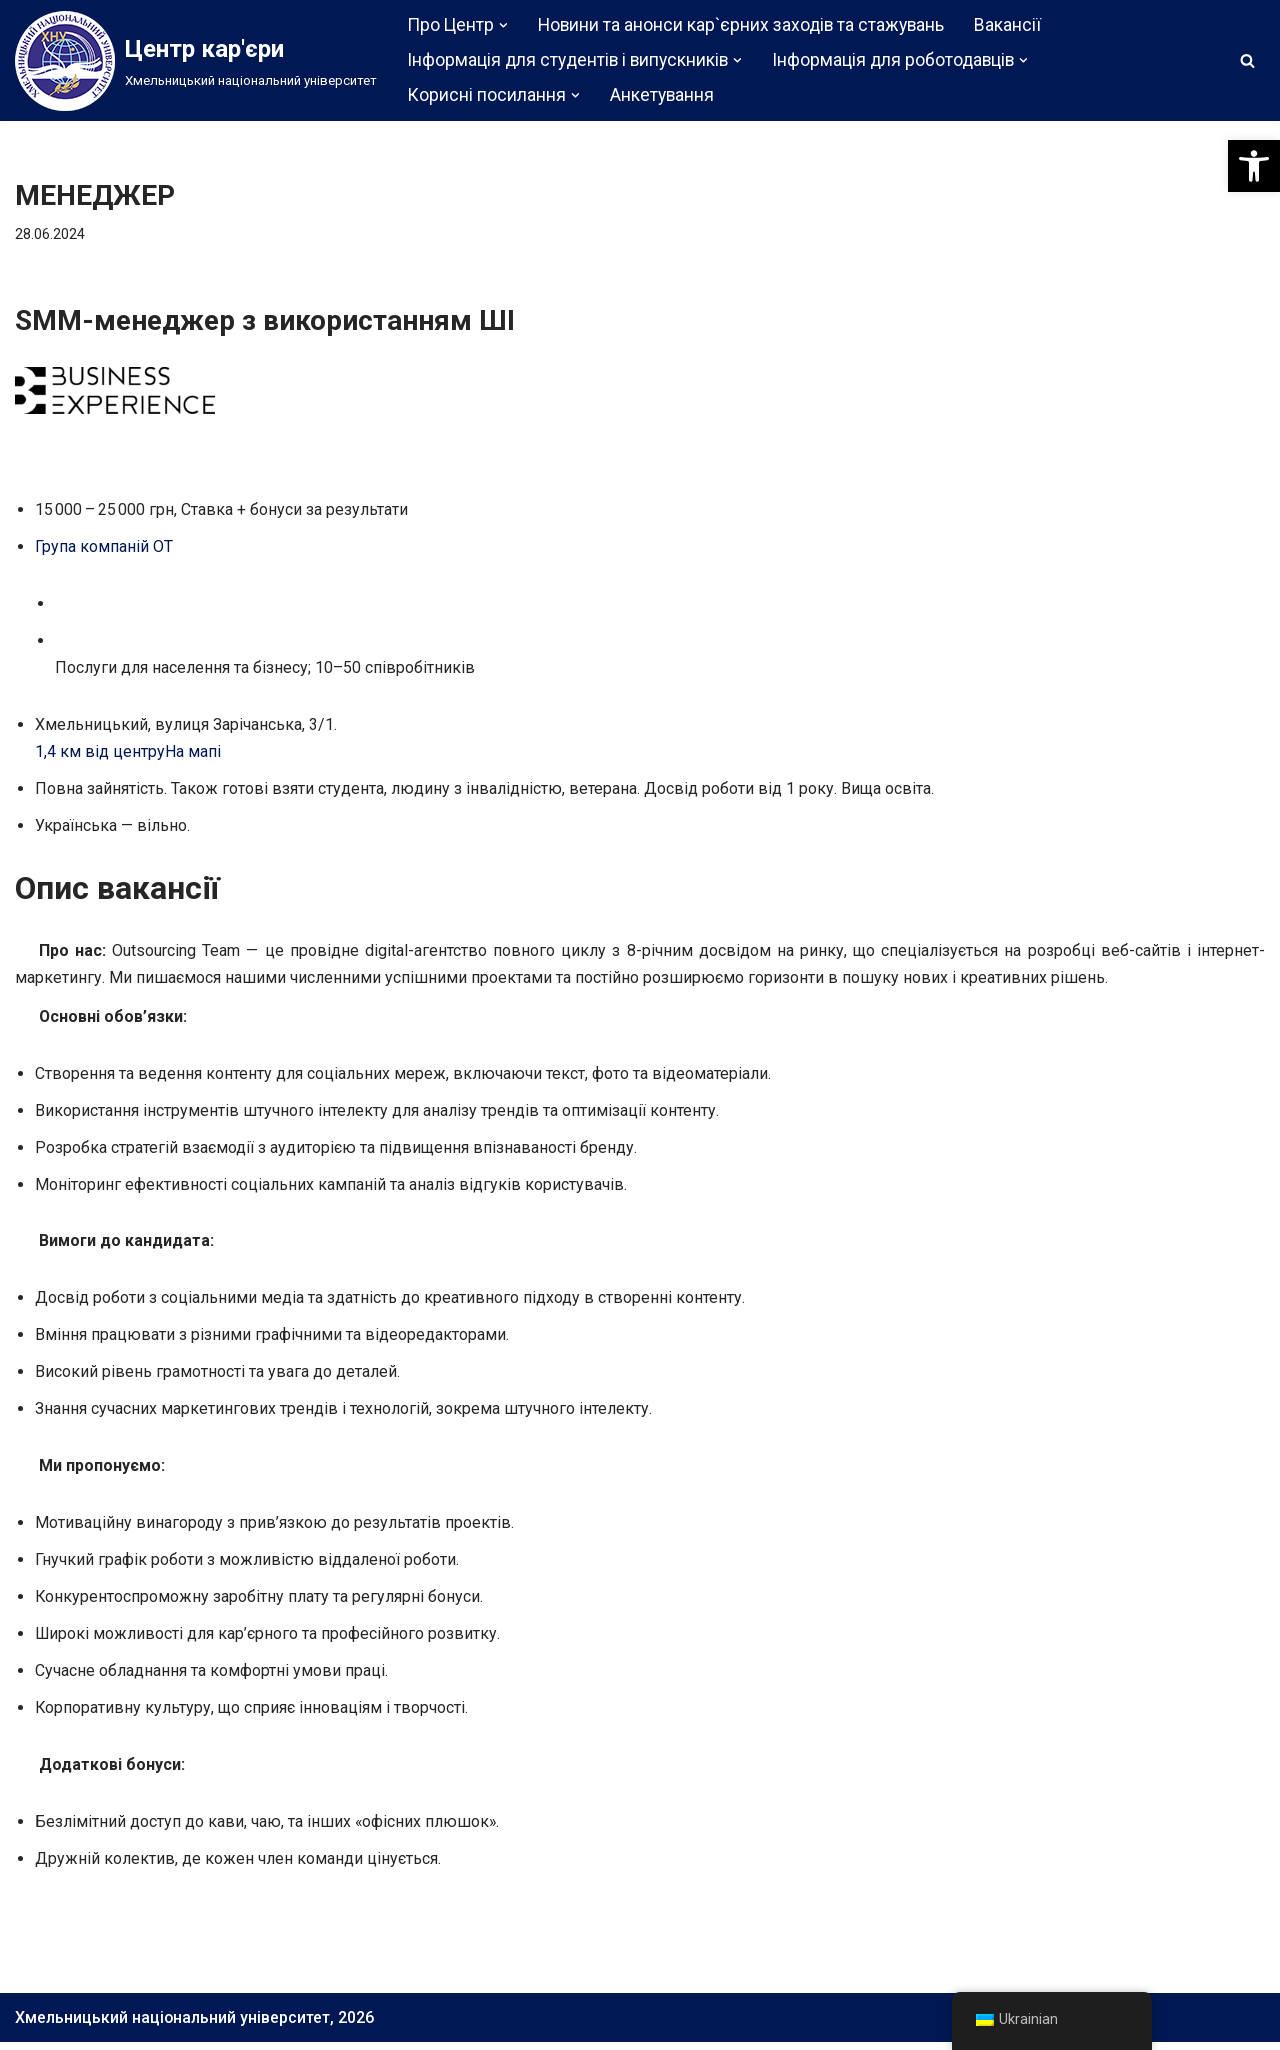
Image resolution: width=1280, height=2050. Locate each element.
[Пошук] (1247, 60)
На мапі (193, 753)
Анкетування (662, 95)
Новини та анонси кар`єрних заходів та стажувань (742, 25)
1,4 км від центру (100, 753)
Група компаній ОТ (104, 547)
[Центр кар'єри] (196, 61)
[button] (1254, 166)
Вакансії (1010, 25)
